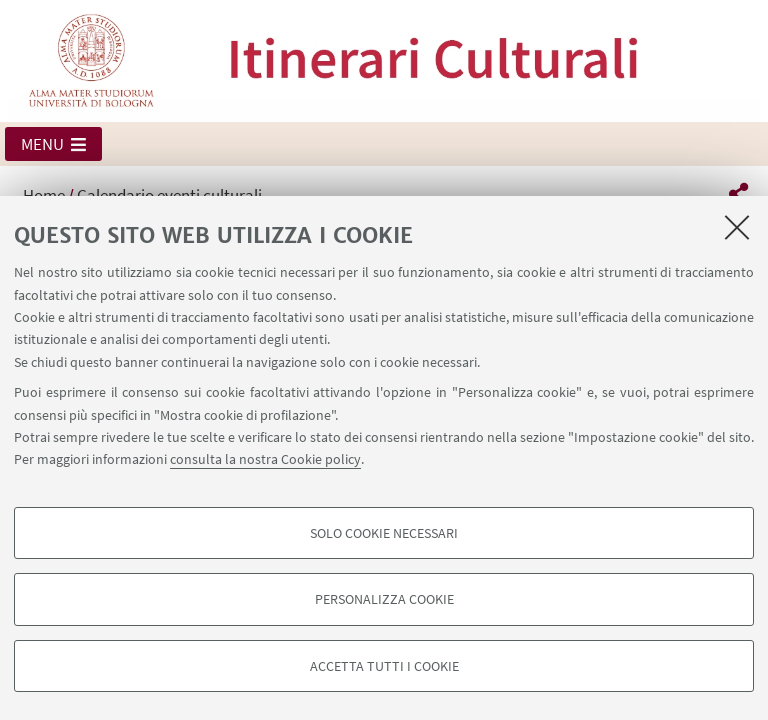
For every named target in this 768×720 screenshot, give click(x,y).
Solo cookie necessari (384, 533)
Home (44, 195)
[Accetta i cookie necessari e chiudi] (737, 227)
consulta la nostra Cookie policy (265, 459)
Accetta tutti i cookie (384, 666)
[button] (53, 144)
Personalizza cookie (384, 599)
